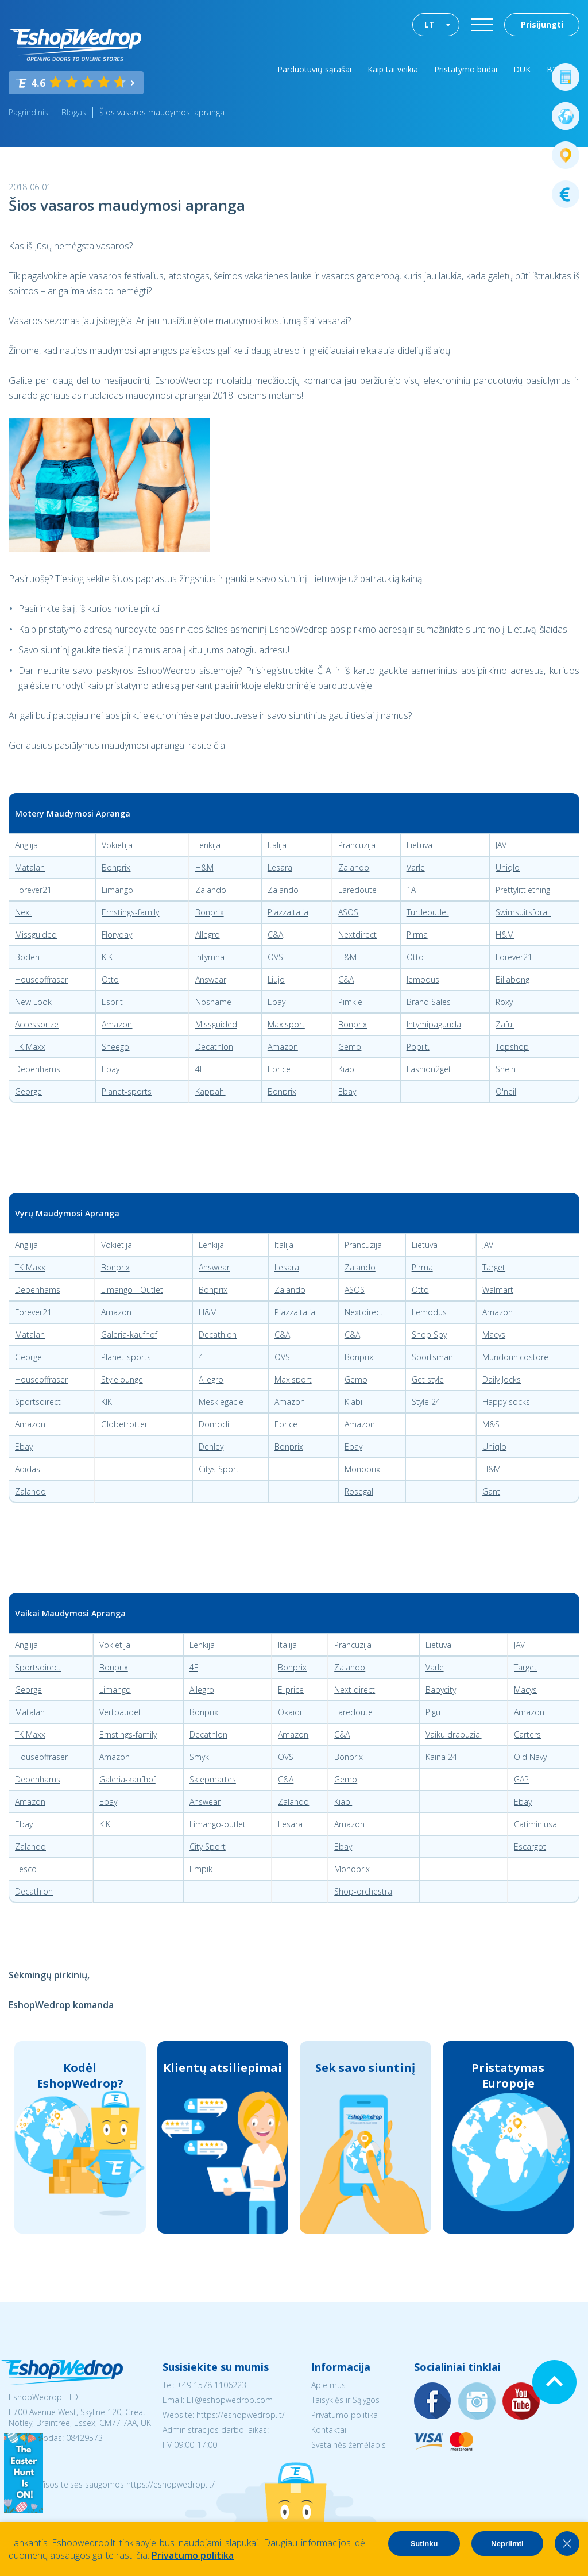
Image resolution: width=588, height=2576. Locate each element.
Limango (117, 889)
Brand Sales (429, 1001)
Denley (211, 1446)
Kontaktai (328, 2429)
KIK (107, 957)
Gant (491, 1491)
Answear (210, 979)
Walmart (497, 1289)
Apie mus (328, 2384)
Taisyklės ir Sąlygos (345, 2399)
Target (493, 1267)
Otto (415, 957)
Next (23, 912)
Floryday (117, 934)
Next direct (354, 1689)
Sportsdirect (38, 1401)
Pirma (417, 934)
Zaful (505, 1024)
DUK (522, 69)
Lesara (280, 867)
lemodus (423, 979)
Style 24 (426, 1401)
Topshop (512, 1046)
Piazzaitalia (288, 912)
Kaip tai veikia (393, 69)
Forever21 (33, 889)
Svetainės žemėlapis (348, 2444)
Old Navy (530, 1756)
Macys (493, 1334)
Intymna (210, 957)
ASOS (348, 912)
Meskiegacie (221, 1401)
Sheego (115, 1046)
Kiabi (347, 1069)
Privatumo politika (344, 2414)
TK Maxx (30, 1046)
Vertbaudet (120, 1712)
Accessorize (37, 1024)
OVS (275, 957)
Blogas (73, 112)
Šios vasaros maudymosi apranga (162, 112)
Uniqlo (508, 867)
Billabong (512, 979)
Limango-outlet (217, 1824)
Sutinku (424, 2543)
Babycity (440, 1689)
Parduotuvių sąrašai (314, 69)
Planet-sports (127, 1091)
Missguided (36, 934)
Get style (428, 1379)
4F (199, 1069)
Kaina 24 (441, 1756)
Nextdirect (357, 934)
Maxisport (286, 1024)
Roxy (504, 1001)
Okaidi (289, 1712)
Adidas (27, 1469)
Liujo (276, 979)
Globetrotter (124, 1424)
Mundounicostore (515, 1356)
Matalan (30, 867)
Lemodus (429, 1312)
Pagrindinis (28, 112)
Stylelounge (122, 1379)
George (28, 1091)
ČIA (324, 670)
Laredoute (357, 889)
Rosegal (359, 1491)
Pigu (432, 1712)
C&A (275, 934)
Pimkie (350, 1001)
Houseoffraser (41, 979)
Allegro (207, 934)
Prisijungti (542, 24)
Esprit (112, 1001)
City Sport (207, 1846)
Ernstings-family (130, 912)
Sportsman (432, 1356)
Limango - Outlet (132, 1289)
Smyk (199, 1756)
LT (429, 24)
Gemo (349, 1046)
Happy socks (506, 1401)
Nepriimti (507, 2543)
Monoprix (362, 1469)
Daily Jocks (501, 1379)
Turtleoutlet (428, 912)
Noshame (213, 1001)
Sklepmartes (212, 1779)
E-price (291, 1689)
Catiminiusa (535, 1824)
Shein (506, 1069)
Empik (200, 1868)
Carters (527, 1734)
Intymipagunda (434, 1024)
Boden (27, 957)
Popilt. (418, 1046)
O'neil (506, 1091)
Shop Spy (429, 1334)
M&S (491, 1424)
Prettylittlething (523, 889)
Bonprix (116, 867)
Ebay (276, 1001)
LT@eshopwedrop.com (230, 2399)
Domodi (214, 1424)
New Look (33, 1001)
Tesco (26, 1868)
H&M (204, 867)
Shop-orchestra (363, 1891)
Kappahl (210, 1091)
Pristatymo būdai (465, 69)
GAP (521, 1779)
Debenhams (37, 1069)
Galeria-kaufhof (129, 1334)
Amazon (117, 1024)
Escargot (530, 1846)
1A (411, 889)
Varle (416, 867)
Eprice (279, 1069)
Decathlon (214, 1046)
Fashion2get (429, 1069)
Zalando (353, 867)
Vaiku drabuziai (453, 1734)
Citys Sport (219, 1469)
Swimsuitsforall (523, 912)
